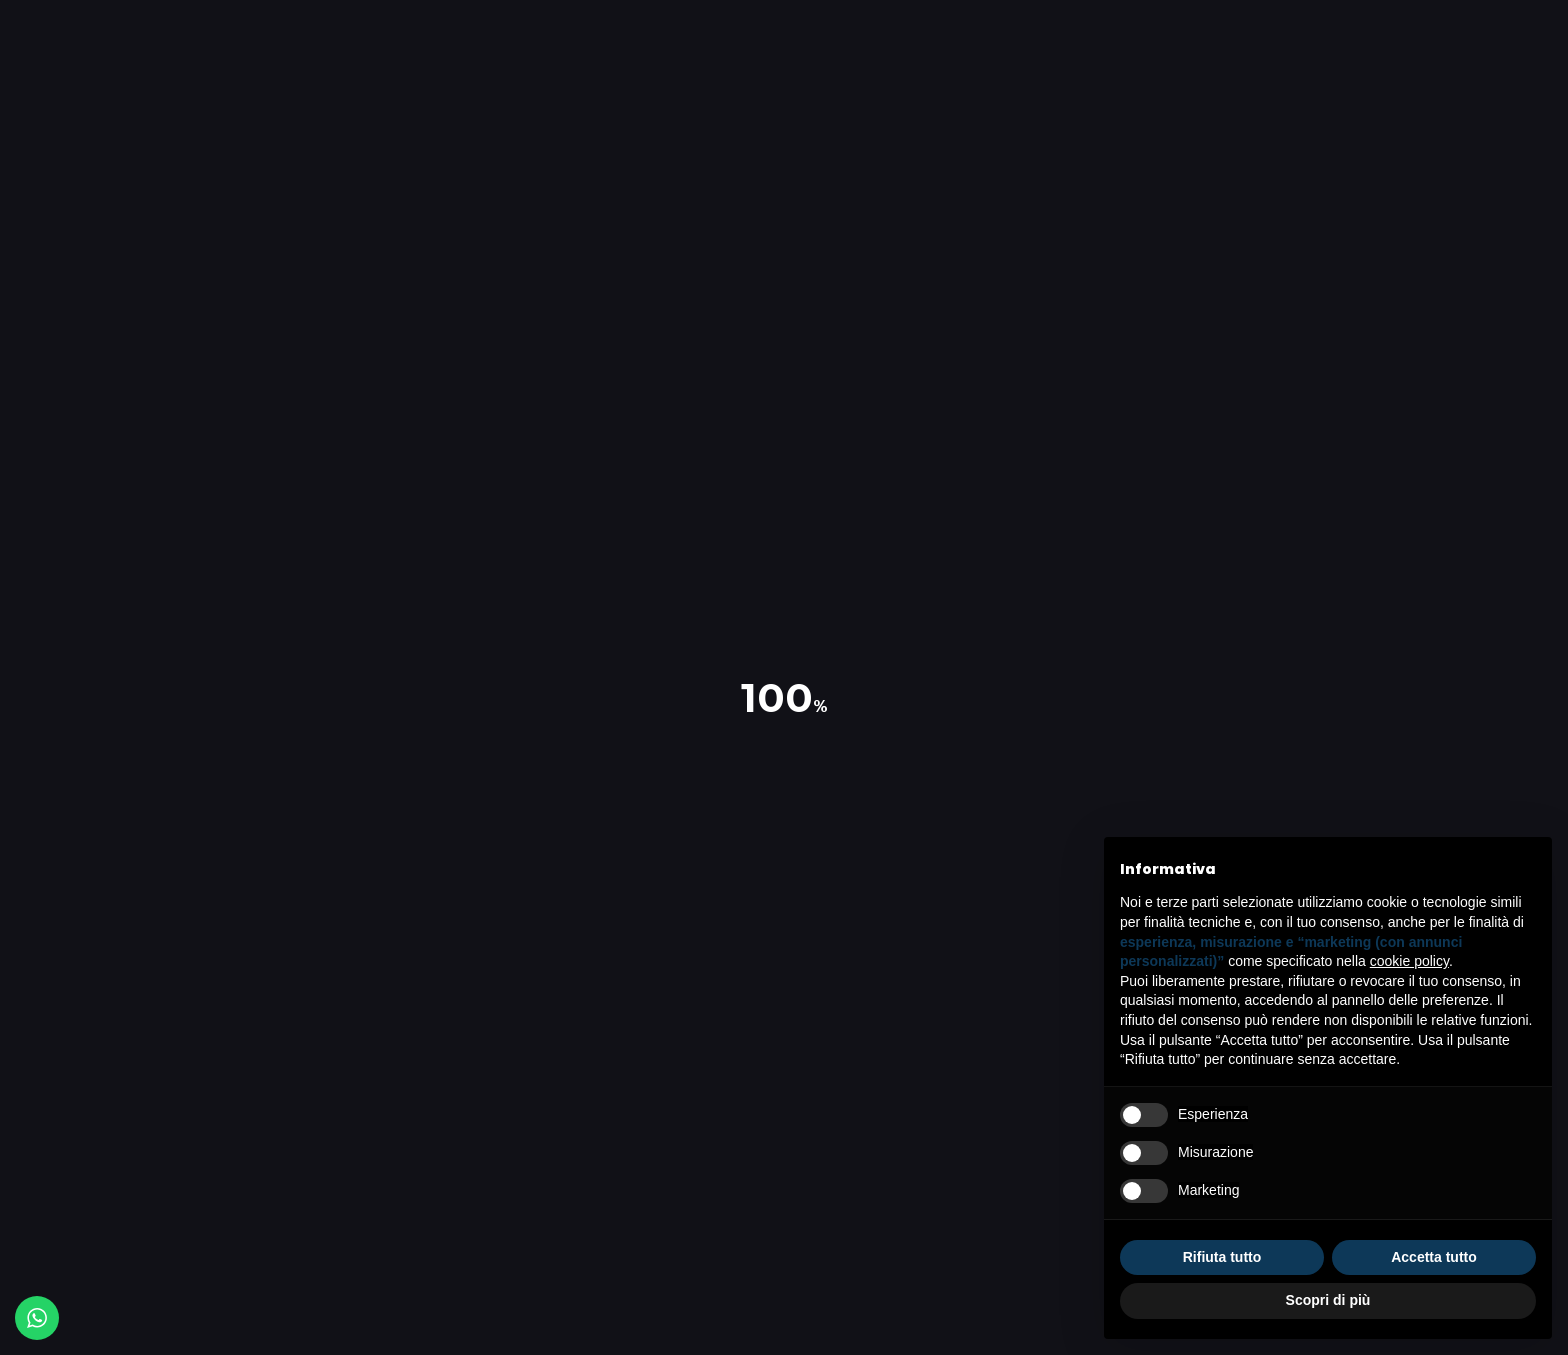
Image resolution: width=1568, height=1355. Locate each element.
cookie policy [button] (1409, 961)
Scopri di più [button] (1328, 1300)
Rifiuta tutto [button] (1222, 1257)
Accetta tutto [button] (1434, 1257)
